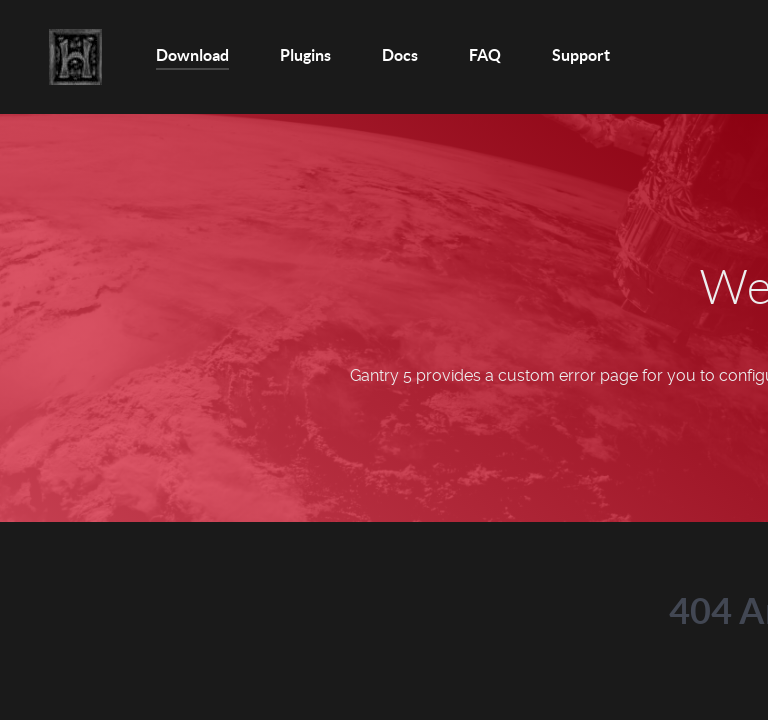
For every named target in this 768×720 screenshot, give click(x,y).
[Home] (77, 57)
